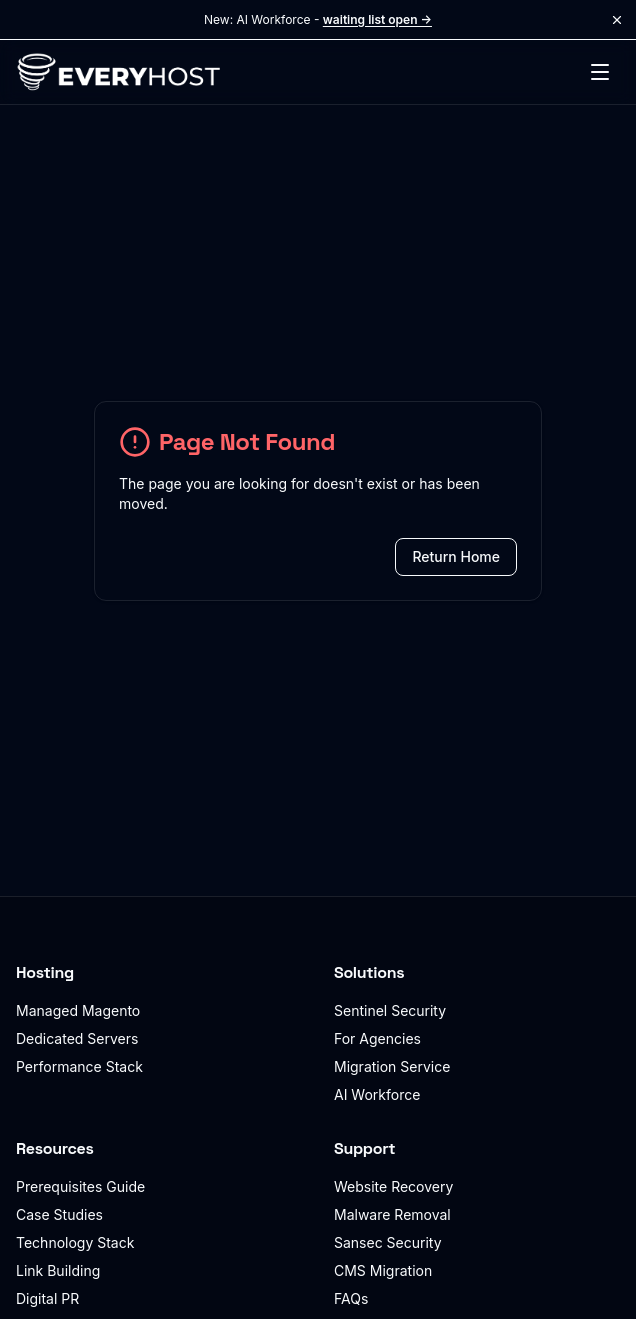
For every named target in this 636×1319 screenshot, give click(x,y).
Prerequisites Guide (80, 1186)
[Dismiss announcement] (617, 20)
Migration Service (392, 1066)
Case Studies (59, 1214)
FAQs (351, 1298)
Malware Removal (392, 1214)
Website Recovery (393, 1186)
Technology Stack (75, 1242)
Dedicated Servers (77, 1038)
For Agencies (377, 1038)
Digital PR (47, 1298)
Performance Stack (79, 1066)
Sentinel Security (390, 1010)
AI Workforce (377, 1094)
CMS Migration (383, 1270)
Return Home (456, 556)
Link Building (58, 1270)
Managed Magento (78, 1010)
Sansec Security (388, 1242)
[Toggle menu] (600, 72)
